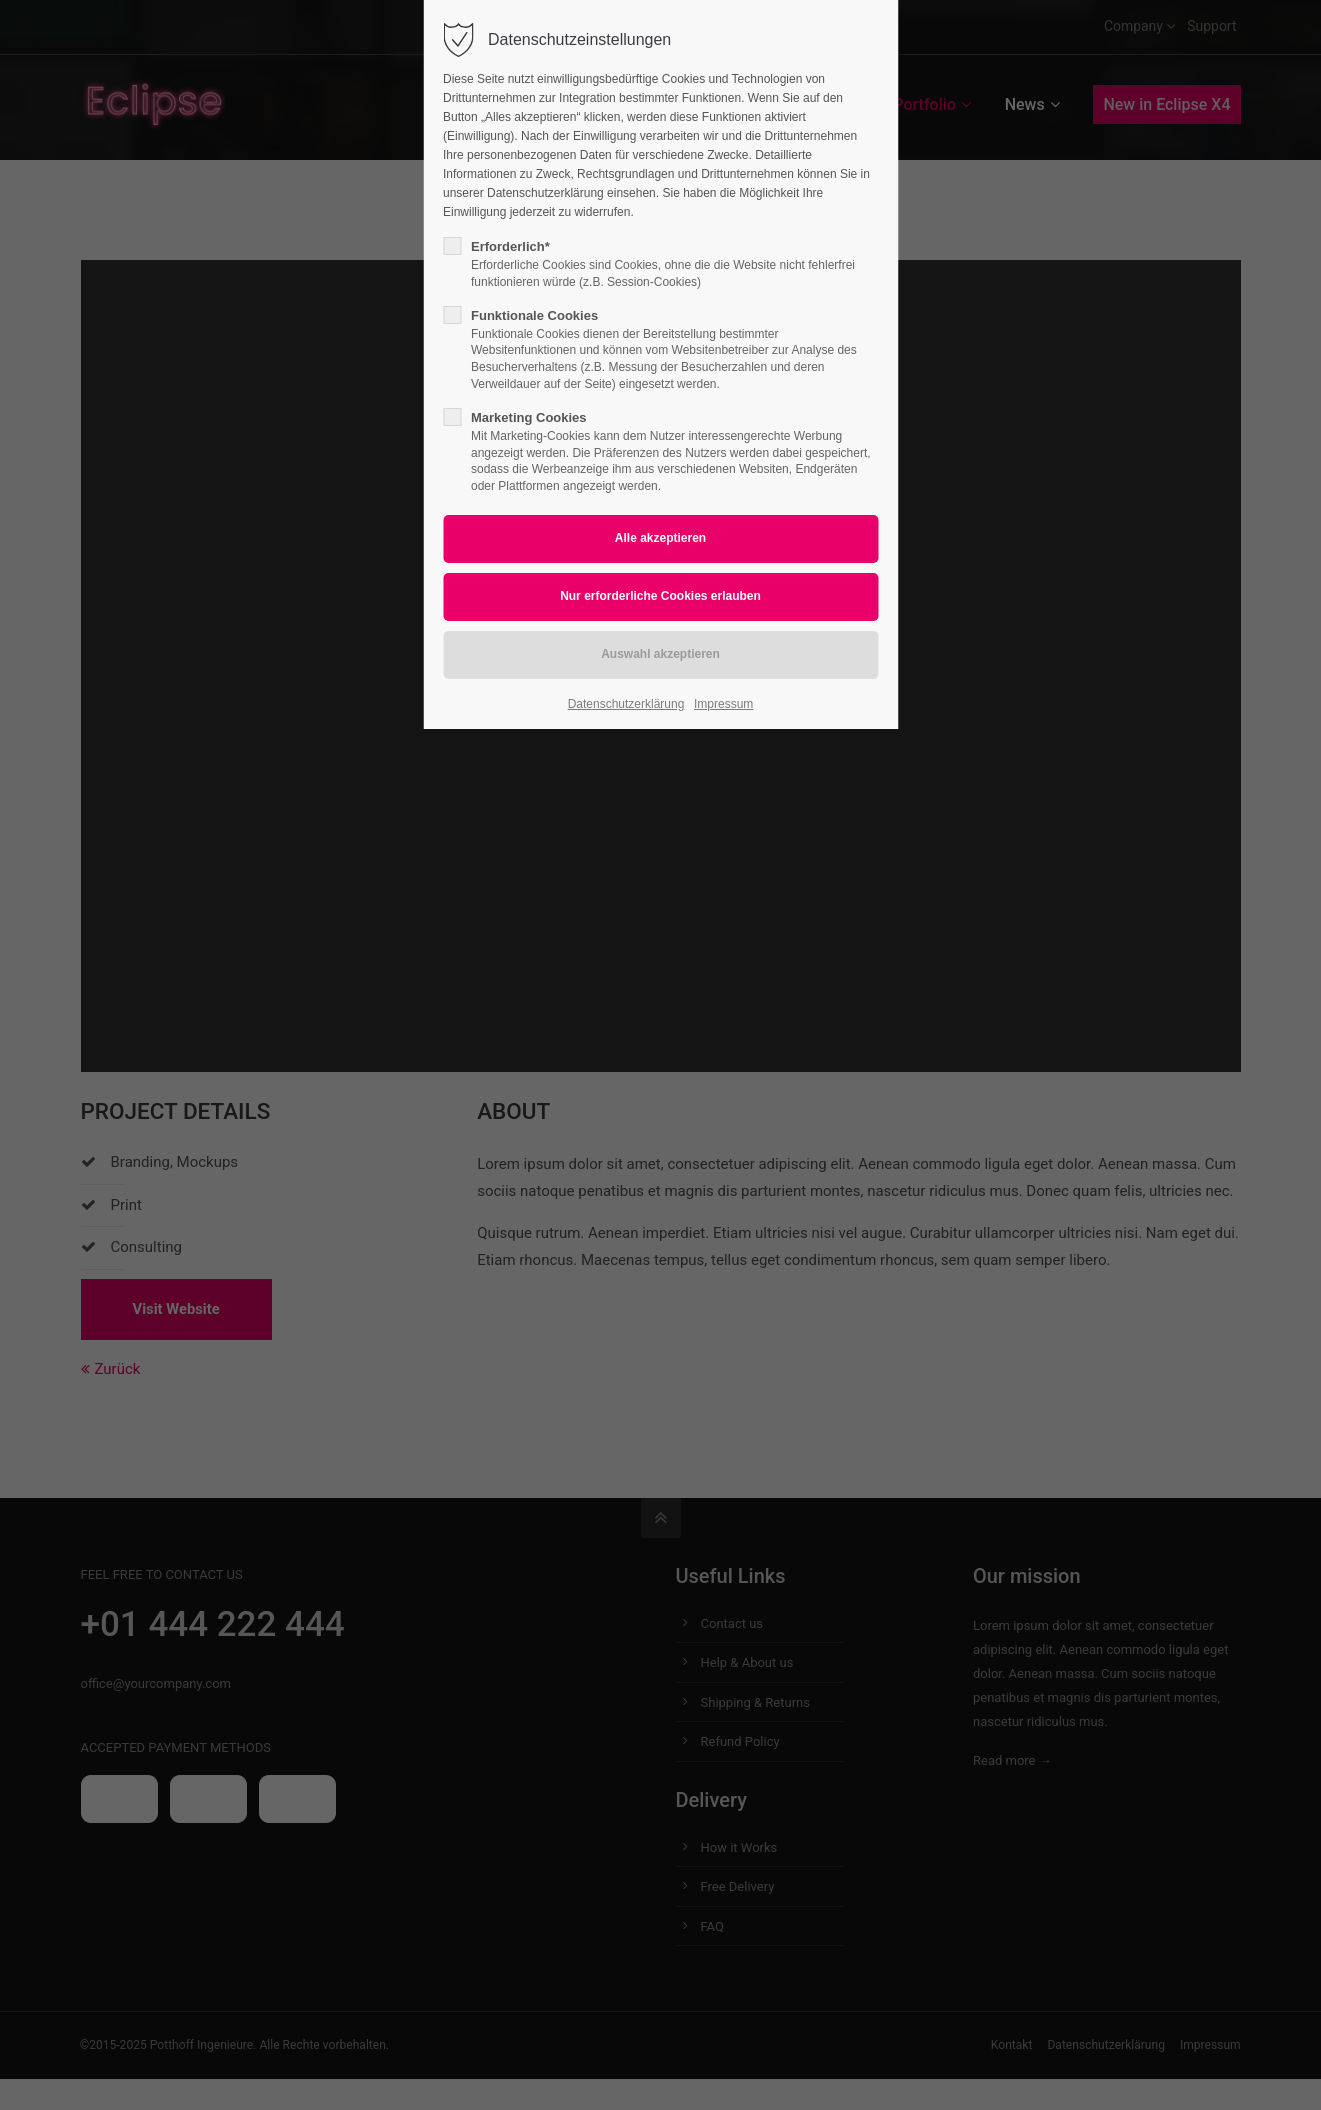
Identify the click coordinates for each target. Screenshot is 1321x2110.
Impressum (723, 704)
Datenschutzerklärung (626, 704)
